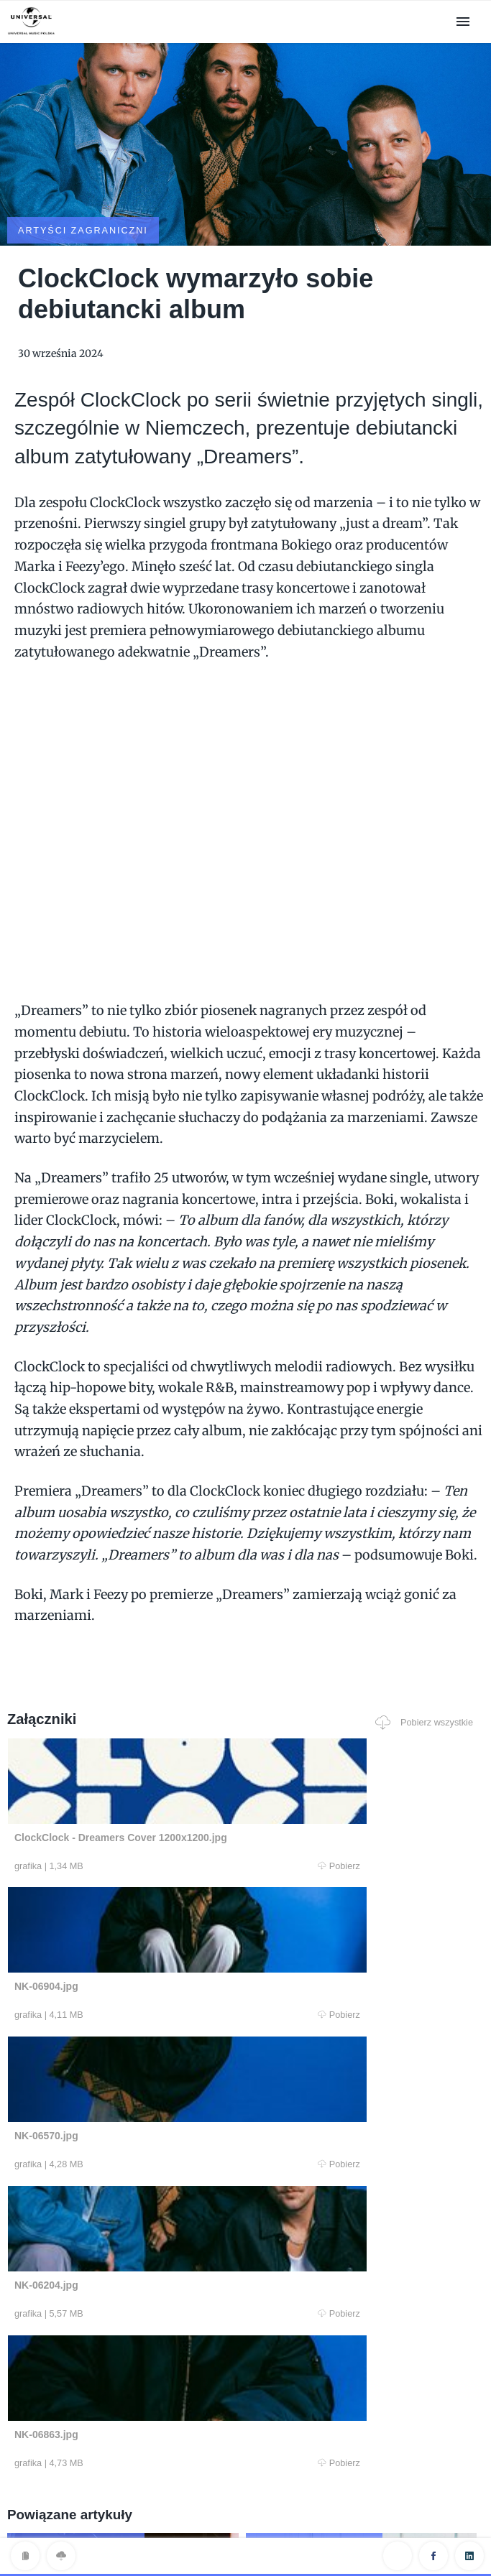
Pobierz (129, 1795)
